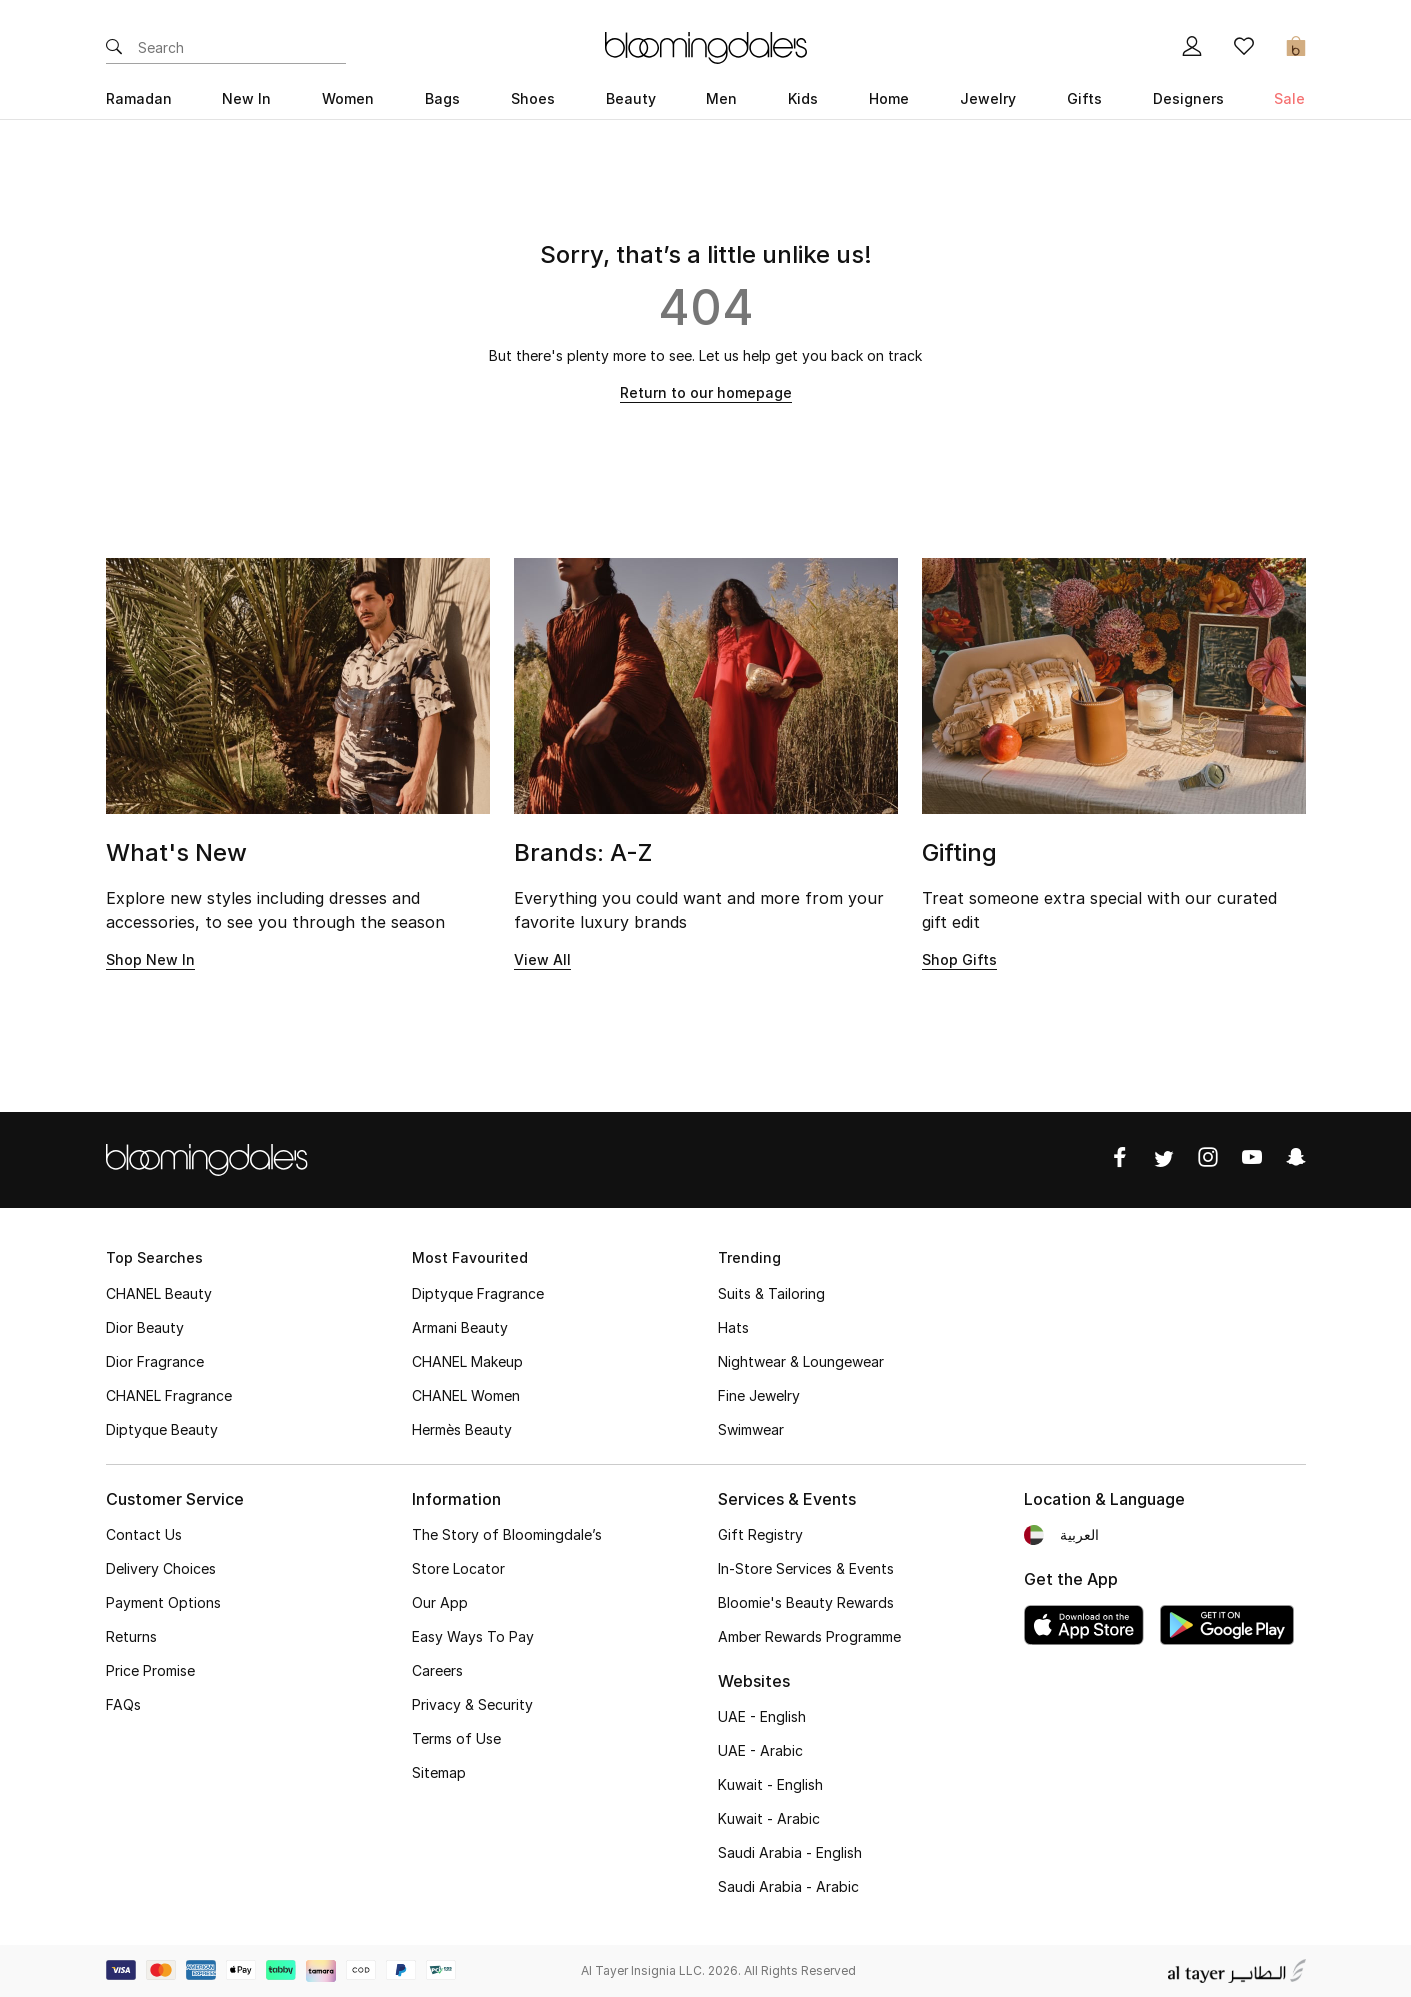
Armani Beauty (460, 1327)
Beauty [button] (631, 98)
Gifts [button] (1084, 98)
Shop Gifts (959, 959)
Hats (733, 1327)
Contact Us (144, 1534)
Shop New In (150, 959)
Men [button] (721, 98)
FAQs (123, 1704)
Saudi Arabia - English (790, 1852)
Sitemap (439, 1772)
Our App (440, 1602)
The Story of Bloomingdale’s (507, 1534)
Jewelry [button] (988, 98)
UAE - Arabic (760, 1750)
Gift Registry (760, 1534)
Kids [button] (803, 98)
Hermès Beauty (462, 1429)
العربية (1079, 1534)
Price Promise (150, 1670)
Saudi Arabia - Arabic (788, 1886)
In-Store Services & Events (806, 1568)
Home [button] (889, 98)
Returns (131, 1636)
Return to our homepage (706, 392)
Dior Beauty (145, 1327)
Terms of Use (456, 1738)
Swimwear (751, 1429)
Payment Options (163, 1602)
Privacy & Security (472, 1704)
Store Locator (458, 1568)
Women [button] (348, 98)
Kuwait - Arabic (769, 1818)
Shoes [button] (533, 98)
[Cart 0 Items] (1296, 48)
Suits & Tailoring (771, 1293)
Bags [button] (442, 98)
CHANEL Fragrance (169, 1395)
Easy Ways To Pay (473, 1636)
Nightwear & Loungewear (801, 1361)
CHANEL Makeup (467, 1361)
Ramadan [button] (139, 98)
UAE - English (762, 1716)
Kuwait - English (770, 1784)
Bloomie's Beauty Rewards (806, 1602)
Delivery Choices (161, 1568)
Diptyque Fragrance (478, 1293)
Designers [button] (1188, 98)
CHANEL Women (466, 1395)
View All (542, 959)
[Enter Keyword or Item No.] (242, 48)
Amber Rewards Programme (809, 1636)
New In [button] (246, 98)
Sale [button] (1289, 98)
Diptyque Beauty (162, 1429)
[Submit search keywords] (114, 48)
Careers (437, 1670)
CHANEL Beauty (159, 1293)
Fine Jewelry (759, 1395)
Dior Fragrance (155, 1361)
